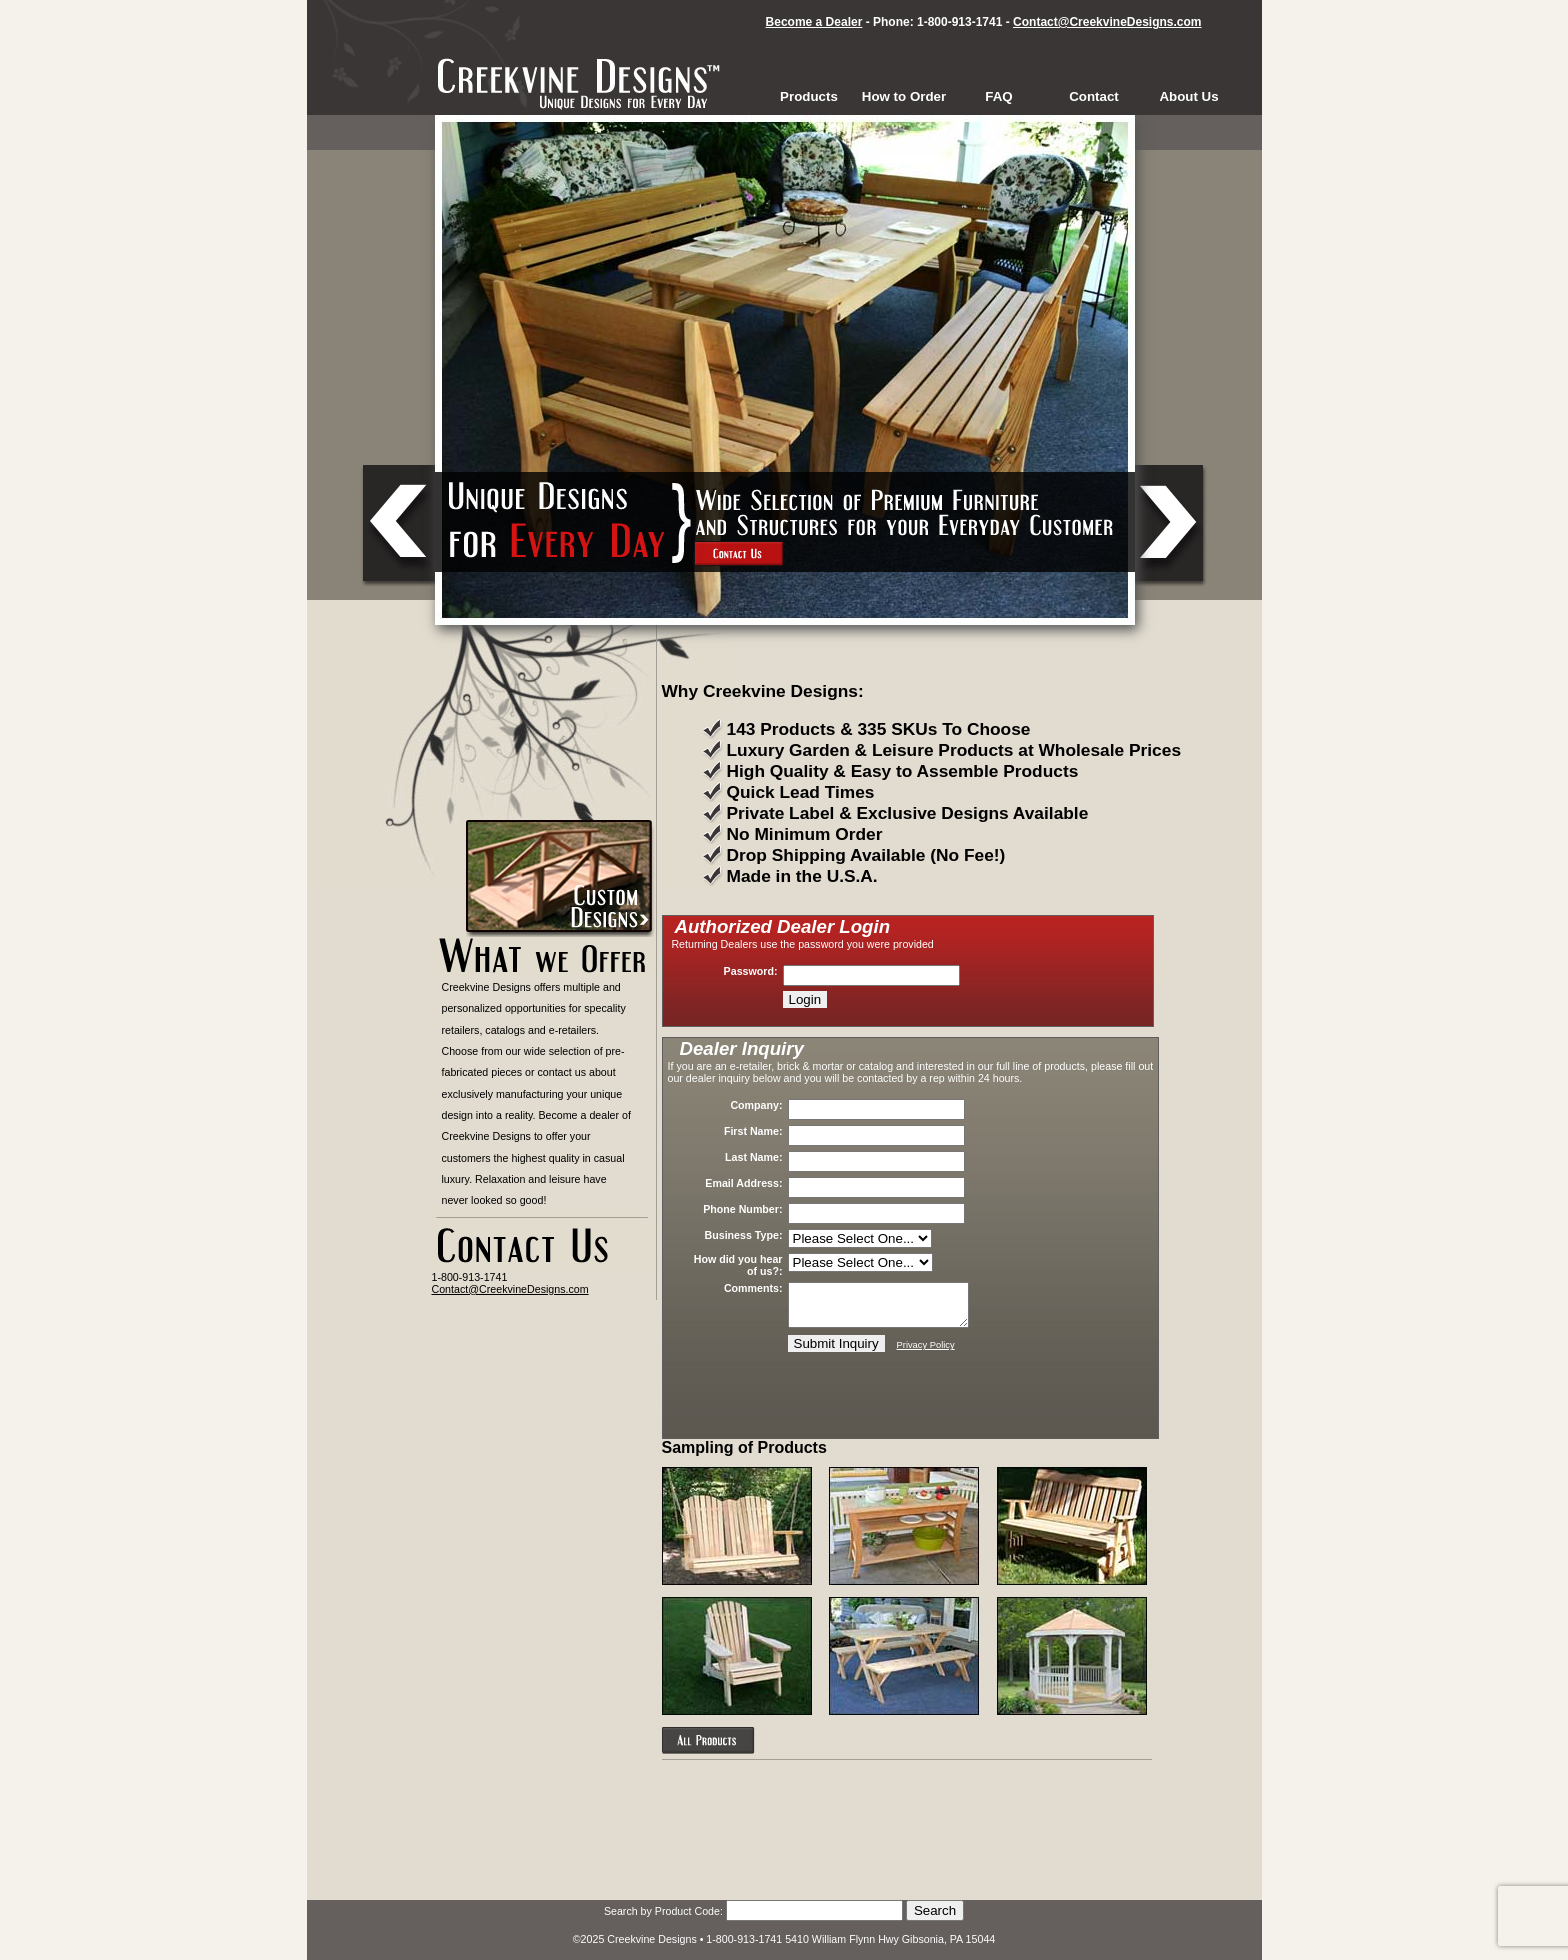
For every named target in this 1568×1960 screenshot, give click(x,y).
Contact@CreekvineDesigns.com (1107, 22)
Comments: (753, 1288)
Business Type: (744, 1235)
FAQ (998, 96)
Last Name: (753, 1157)
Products (809, 96)
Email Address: (743, 1183)
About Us (1188, 96)
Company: (756, 1105)
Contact (1094, 96)
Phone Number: (742, 1209)
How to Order (904, 96)
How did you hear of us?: (738, 1265)
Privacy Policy (926, 1345)
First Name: (753, 1131)
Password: (751, 971)
